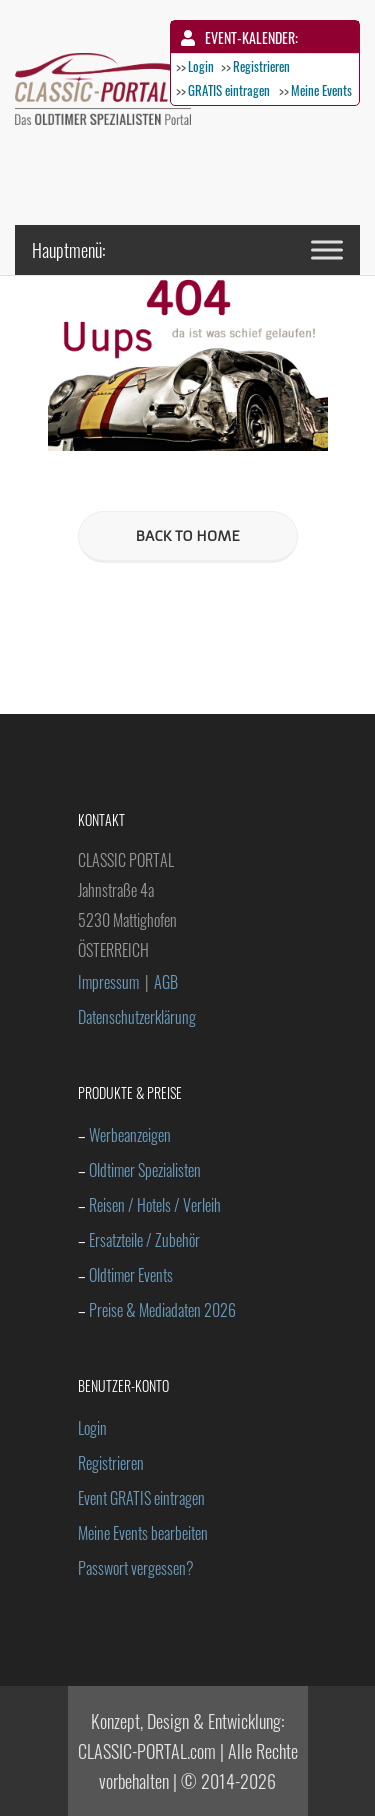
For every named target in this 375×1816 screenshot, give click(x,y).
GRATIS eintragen (229, 90)
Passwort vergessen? (136, 1568)
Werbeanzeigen (130, 1135)
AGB (166, 982)
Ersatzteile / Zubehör (144, 1240)
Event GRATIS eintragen (141, 1498)
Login (201, 66)
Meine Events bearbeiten (143, 1533)
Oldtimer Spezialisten (145, 1170)
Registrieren (261, 66)
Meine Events (321, 90)
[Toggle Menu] (327, 249)
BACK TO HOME (188, 536)
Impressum (108, 982)
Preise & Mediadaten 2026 (162, 1310)
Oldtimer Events (131, 1275)
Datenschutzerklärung (137, 1017)
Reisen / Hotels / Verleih (155, 1205)
